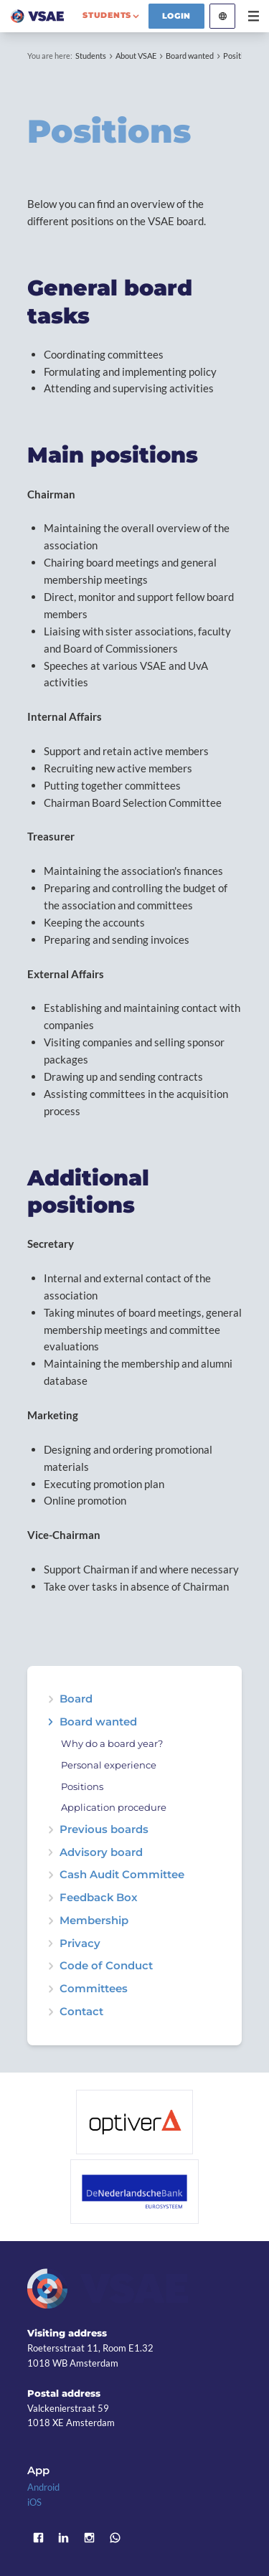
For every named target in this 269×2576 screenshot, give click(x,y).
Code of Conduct (106, 1966)
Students (90, 55)
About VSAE (135, 55)
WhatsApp (115, 2538)
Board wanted (190, 55)
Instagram (89, 2538)
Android (43, 2487)
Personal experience (108, 1765)
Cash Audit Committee (122, 1875)
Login (177, 16)
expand (50, 1722)
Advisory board (101, 1853)
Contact (81, 2012)
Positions (239, 55)
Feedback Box (99, 1898)
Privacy (80, 1944)
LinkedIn (64, 2538)
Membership (94, 1921)
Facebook (38, 2538)
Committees (94, 1989)
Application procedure (113, 1807)
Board (76, 1699)
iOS (34, 2502)
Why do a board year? (112, 1743)
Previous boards (104, 1830)
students (106, 15)
